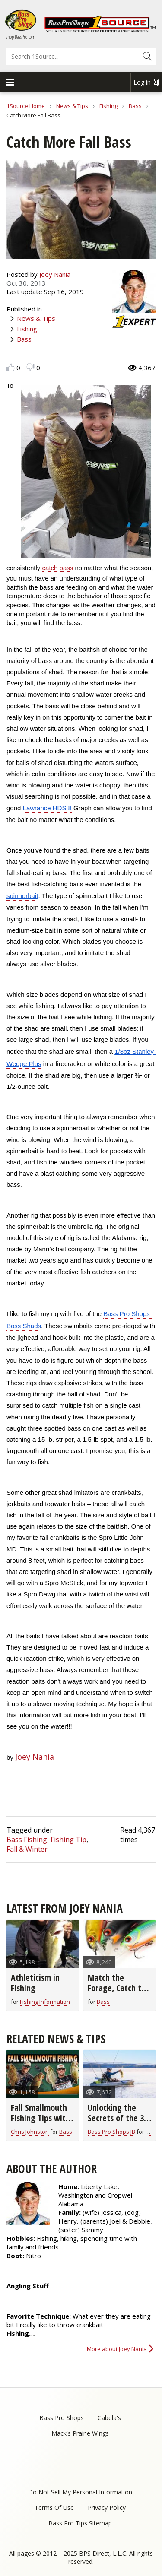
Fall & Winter (27, 1849)
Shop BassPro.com (20, 37)
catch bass (57, 567)
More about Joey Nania (117, 2349)
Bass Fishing (26, 1839)
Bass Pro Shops (61, 2418)
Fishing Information (45, 2001)
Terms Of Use (54, 2507)
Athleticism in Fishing (35, 1983)
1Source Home (25, 106)
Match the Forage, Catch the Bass (119, 1988)
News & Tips (72, 106)
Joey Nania (54, 274)
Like (10, 367)
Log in (142, 82)
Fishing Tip (68, 1839)
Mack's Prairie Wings (80, 2433)
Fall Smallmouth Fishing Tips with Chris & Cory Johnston (40, 2123)
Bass (135, 106)
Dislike (30, 367)
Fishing (108, 106)
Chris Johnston (30, 2131)
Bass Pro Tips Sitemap (80, 2523)
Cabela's (109, 2418)
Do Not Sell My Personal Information (80, 2492)
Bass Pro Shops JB (111, 2131)
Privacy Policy (107, 2507)
